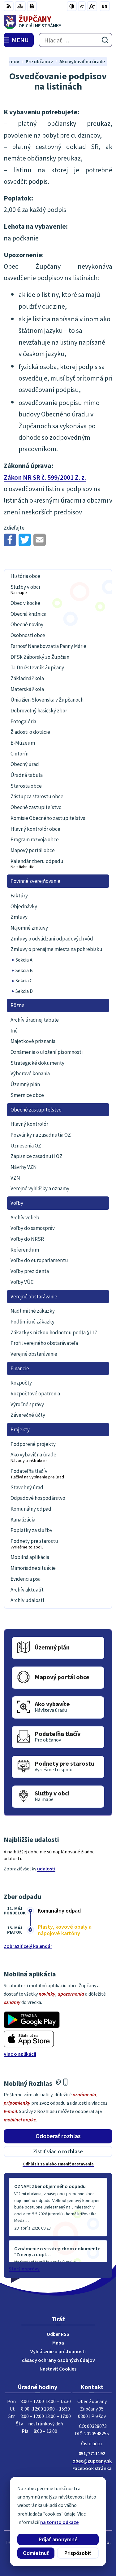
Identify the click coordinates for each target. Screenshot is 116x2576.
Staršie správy (24, 2269)
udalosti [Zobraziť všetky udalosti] (46, 1868)
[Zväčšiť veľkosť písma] (92, 6)
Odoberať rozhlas (58, 2136)
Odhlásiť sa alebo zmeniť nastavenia (58, 2164)
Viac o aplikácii (20, 2054)
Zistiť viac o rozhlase (58, 2151)
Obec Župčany (75, 2550)
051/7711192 (92, 2453)
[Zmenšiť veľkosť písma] (82, 6)
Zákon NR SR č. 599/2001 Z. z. (45, 477)
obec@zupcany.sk (92, 2461)
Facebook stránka (92, 2468)
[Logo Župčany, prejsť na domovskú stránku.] (58, 22)
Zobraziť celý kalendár (28, 1946)
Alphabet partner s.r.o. (86, 2542)
